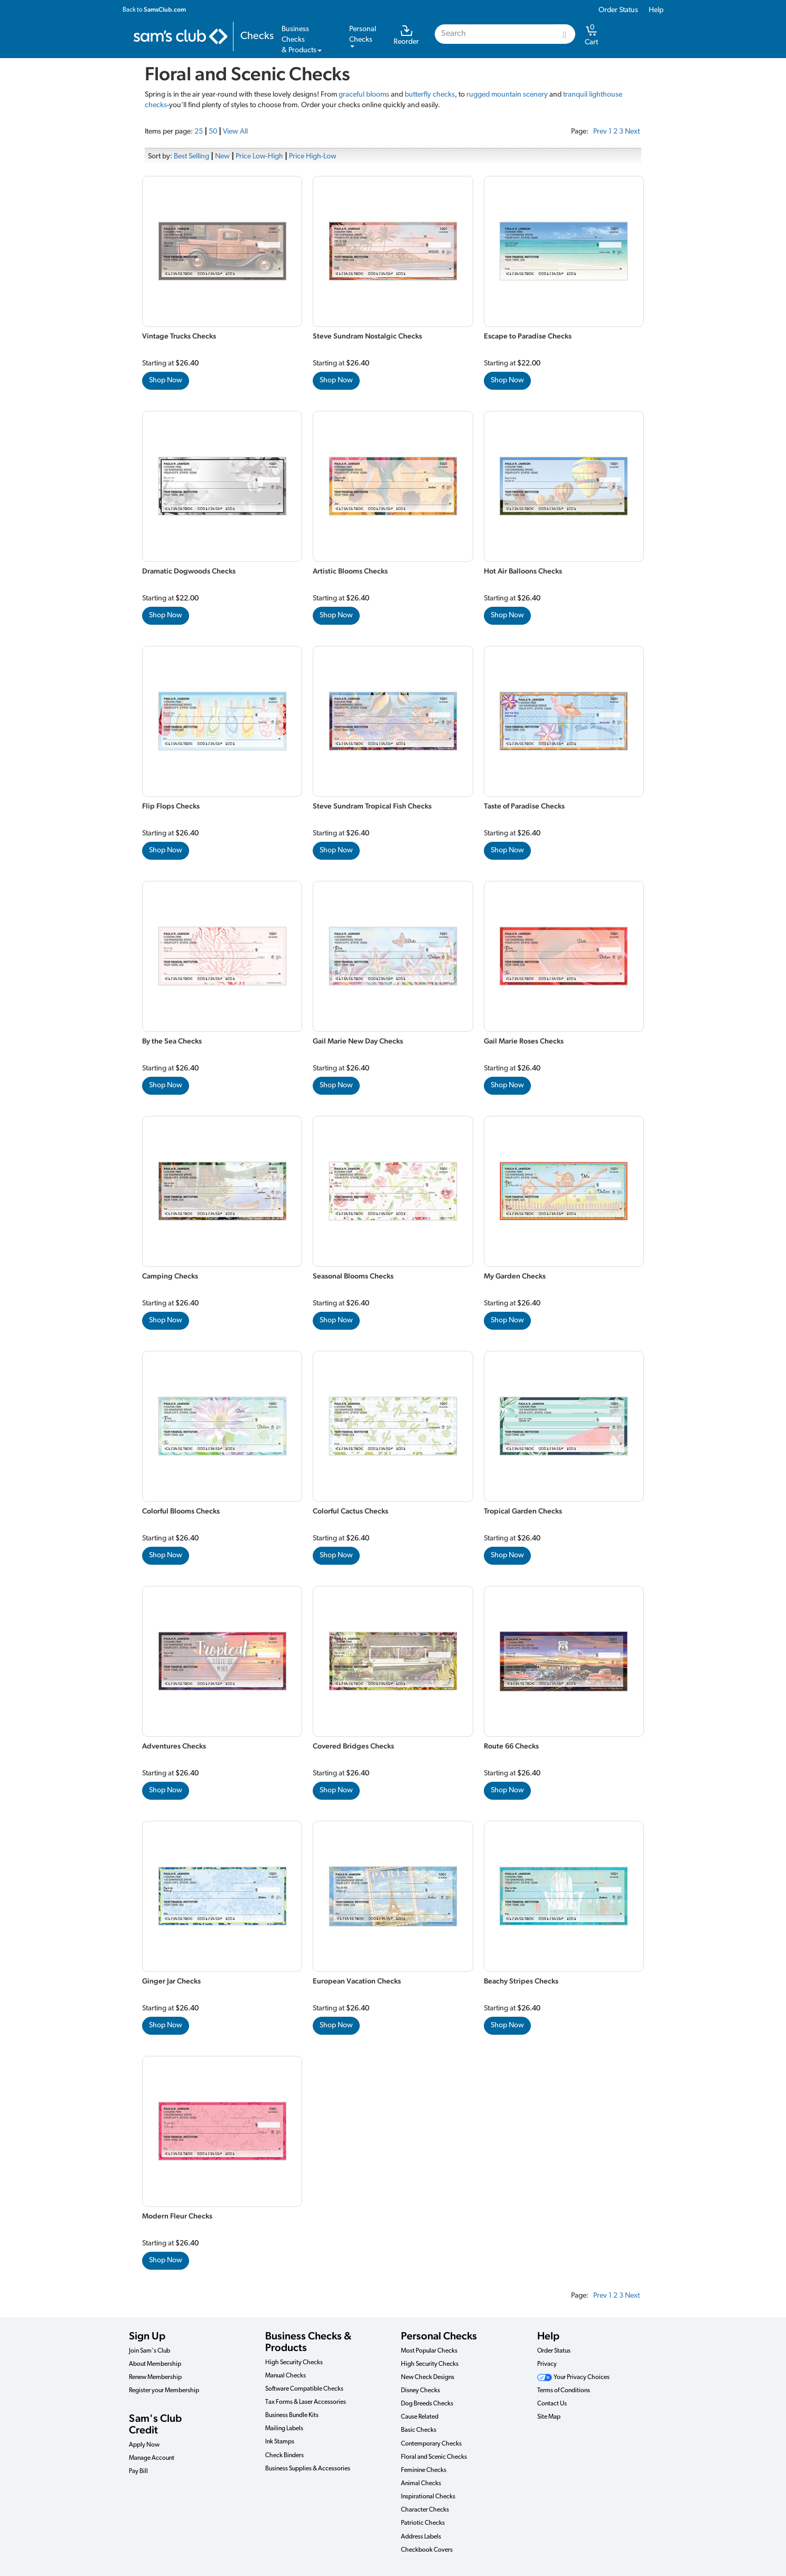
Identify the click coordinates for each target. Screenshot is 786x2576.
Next (632, 132)
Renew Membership (155, 2377)
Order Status (618, 10)
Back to (154, 9)
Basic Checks (418, 2430)
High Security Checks (294, 2362)
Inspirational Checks (428, 2497)
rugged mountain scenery (507, 95)
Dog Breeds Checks (427, 2404)
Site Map (548, 2417)
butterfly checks (430, 95)
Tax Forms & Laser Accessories (305, 2402)
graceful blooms (364, 95)
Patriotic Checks (423, 2523)
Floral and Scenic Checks (434, 2457)
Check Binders (284, 2455)
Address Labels (421, 2537)
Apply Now (144, 2445)
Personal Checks (439, 2335)
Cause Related (419, 2417)
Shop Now (165, 380)
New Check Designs (427, 2377)
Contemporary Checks (431, 2444)
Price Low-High (259, 157)
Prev (600, 132)
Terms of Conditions (563, 2390)
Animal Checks (421, 2483)
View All (235, 132)
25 (198, 132)
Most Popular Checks (429, 2351)
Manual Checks (285, 2376)
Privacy (547, 2364)
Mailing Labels (284, 2428)
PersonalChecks (362, 36)
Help (656, 10)
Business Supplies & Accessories (307, 2469)
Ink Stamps (279, 2442)
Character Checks (425, 2510)
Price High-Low (312, 157)
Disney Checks (420, 2390)
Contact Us (552, 2404)
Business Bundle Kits (292, 2415)
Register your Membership (164, 2390)
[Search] (564, 34)
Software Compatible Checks (304, 2389)
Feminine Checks (423, 2470)
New (222, 157)
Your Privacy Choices (573, 2377)
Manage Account (151, 2458)
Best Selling (191, 157)
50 (213, 132)
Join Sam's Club (149, 2351)
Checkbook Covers (427, 2550)
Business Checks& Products (302, 39)
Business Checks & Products (308, 2341)
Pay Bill (138, 2471)
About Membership (155, 2364)
